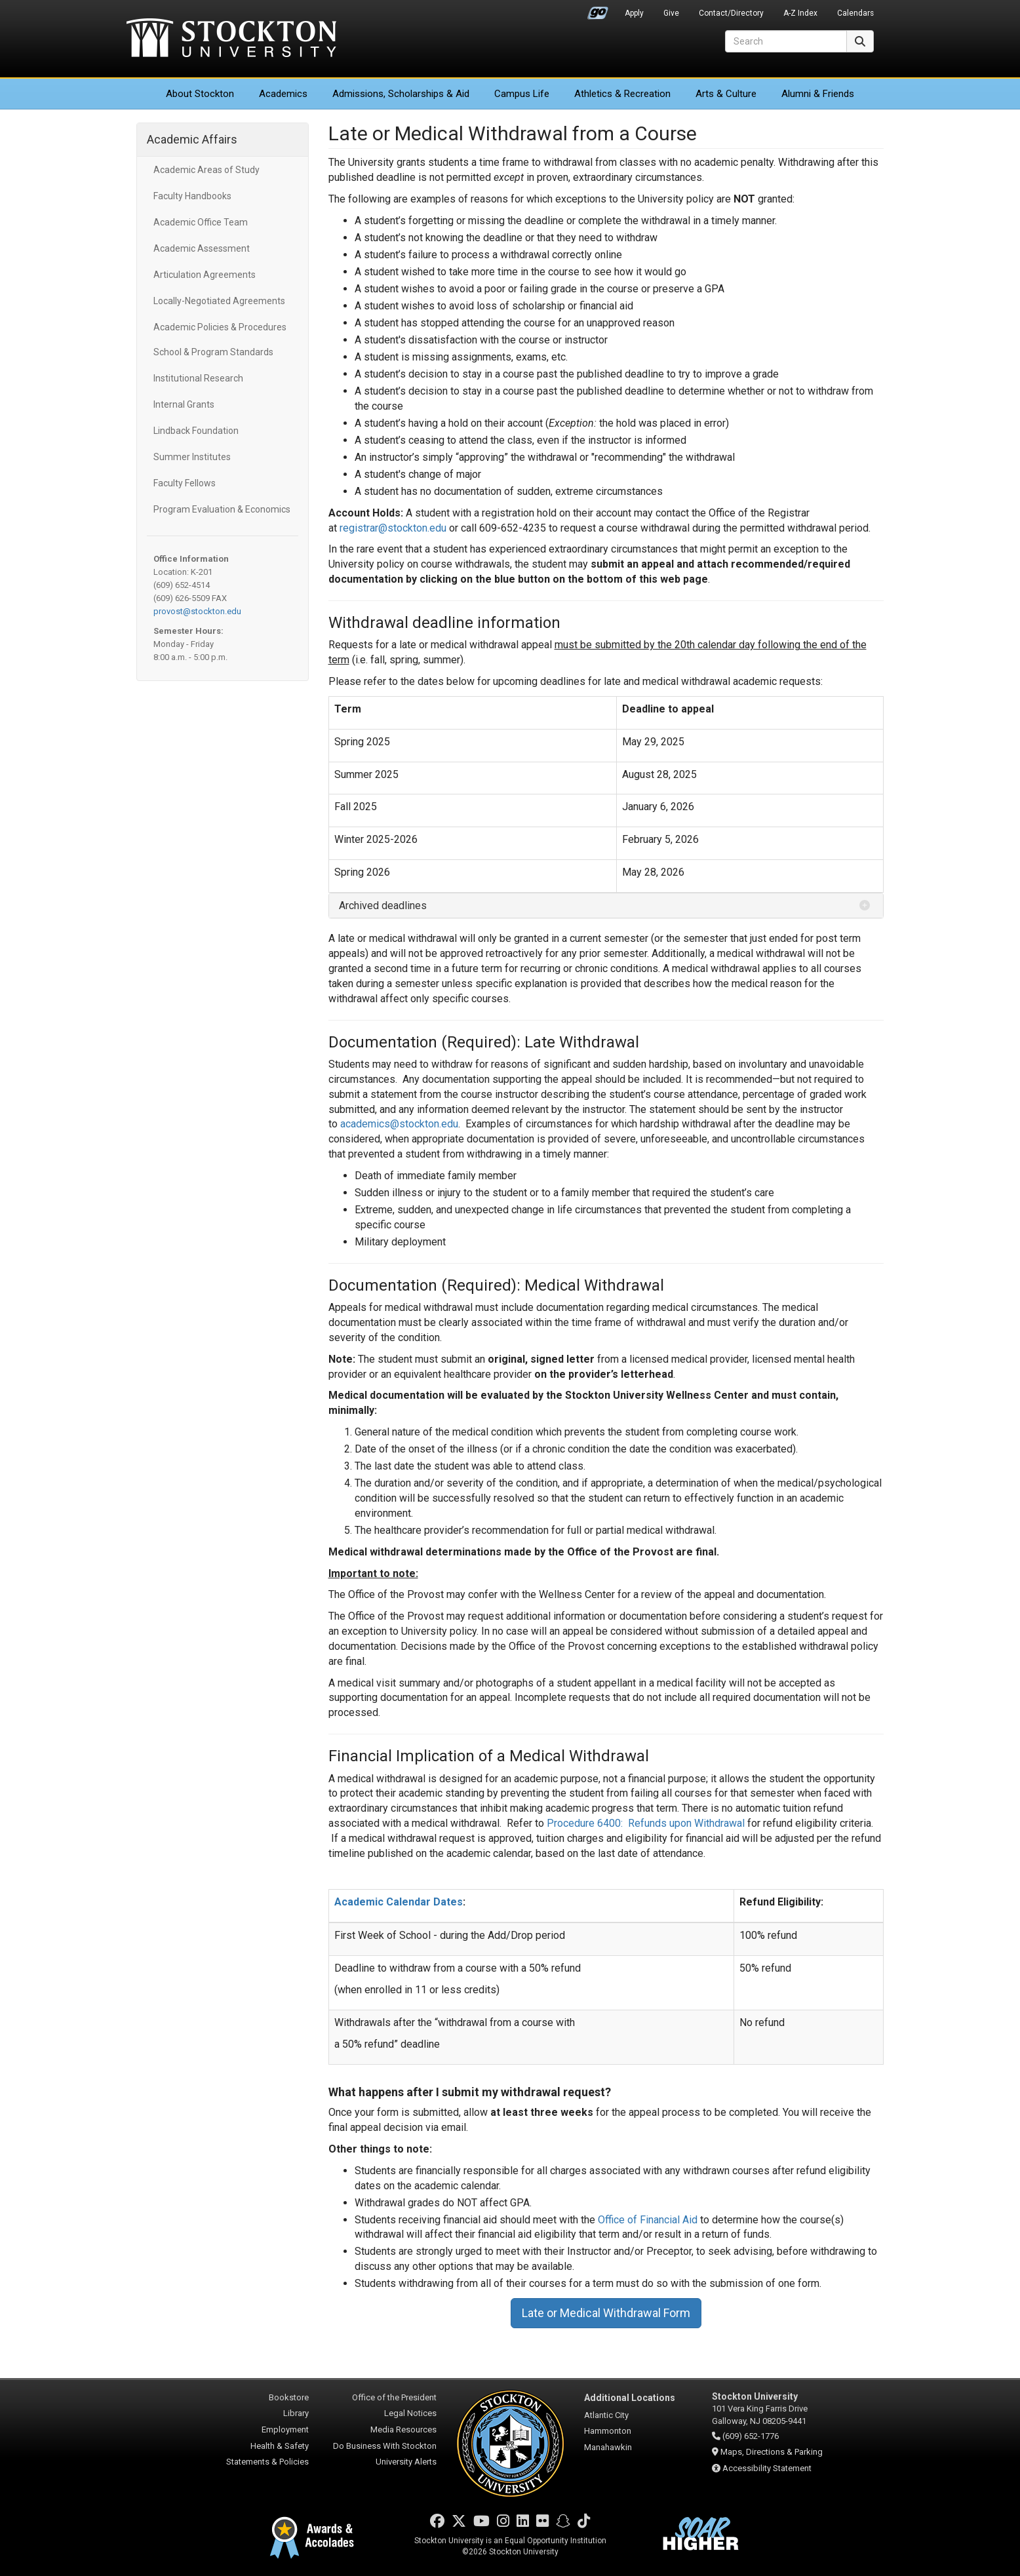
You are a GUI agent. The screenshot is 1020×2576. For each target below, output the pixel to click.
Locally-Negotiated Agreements (219, 301)
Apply (634, 13)
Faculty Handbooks (192, 196)
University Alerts (406, 2462)
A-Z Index (800, 13)
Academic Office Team (200, 222)
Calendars (855, 13)
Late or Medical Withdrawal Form (606, 2313)
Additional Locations (629, 2397)
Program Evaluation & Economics (221, 509)
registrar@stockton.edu (393, 528)
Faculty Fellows (184, 483)
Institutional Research (198, 378)
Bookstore (289, 2397)
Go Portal (597, 10)
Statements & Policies (267, 2462)
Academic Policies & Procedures (219, 327)
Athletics (622, 94)
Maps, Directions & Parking (771, 2452)
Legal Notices (410, 2413)
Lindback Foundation (196, 430)
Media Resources (403, 2429)
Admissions (400, 94)
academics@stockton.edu (399, 1124)
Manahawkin (608, 2447)
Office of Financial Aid (647, 2220)
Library (296, 2413)
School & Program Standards (213, 352)
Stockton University (231, 39)
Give (671, 13)
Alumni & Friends (817, 94)
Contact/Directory (731, 13)
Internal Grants (183, 404)
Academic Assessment (201, 248)
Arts (726, 94)
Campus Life (521, 94)
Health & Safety (279, 2446)
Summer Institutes (192, 457)
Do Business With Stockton (385, 2446)
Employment (285, 2429)
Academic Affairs (192, 139)
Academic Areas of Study (206, 170)
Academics (283, 94)
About (200, 94)
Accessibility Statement (767, 2468)
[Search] (786, 41)
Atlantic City (606, 2415)
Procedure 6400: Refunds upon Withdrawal (646, 1823)
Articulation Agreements (204, 274)
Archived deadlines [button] (383, 905)
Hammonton (607, 2431)
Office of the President (394, 2397)
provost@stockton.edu (197, 611)
